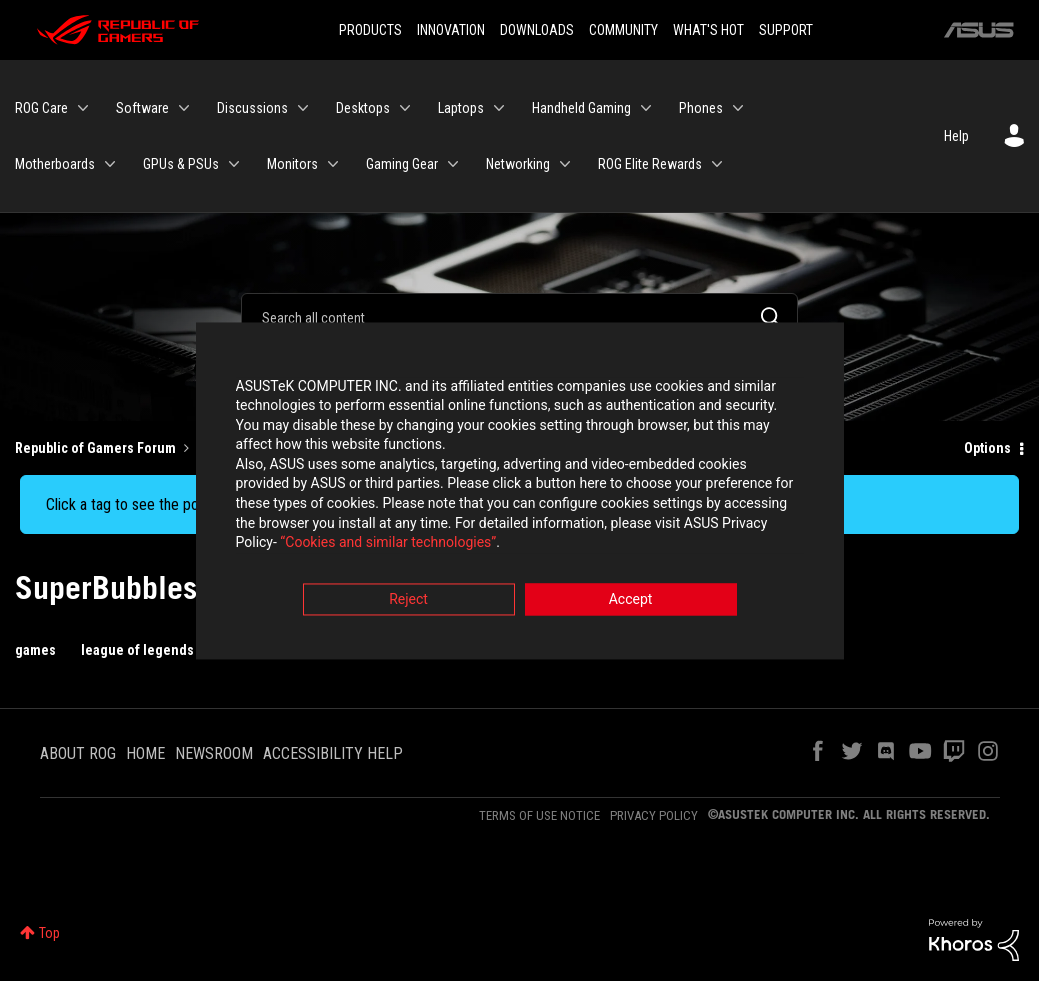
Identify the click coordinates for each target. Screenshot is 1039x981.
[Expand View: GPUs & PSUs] (234, 164)
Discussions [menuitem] (252, 108)
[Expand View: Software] (184, 108)
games (35, 650)
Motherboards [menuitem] (55, 164)
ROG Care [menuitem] (41, 108)
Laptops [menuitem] (461, 108)
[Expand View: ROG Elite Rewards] (717, 164)
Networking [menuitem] (518, 164)
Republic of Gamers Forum (95, 448)
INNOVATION (451, 30)
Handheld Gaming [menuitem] (581, 108)
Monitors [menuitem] (292, 164)
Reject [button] (408, 601)
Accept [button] (631, 601)
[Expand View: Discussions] (303, 108)
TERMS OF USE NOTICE (539, 815)
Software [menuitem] (142, 108)
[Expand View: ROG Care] (83, 108)
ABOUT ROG (78, 753)
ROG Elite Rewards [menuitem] (650, 164)
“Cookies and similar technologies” (388, 545)
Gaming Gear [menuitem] (402, 164)
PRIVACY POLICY (654, 815)
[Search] (519, 317)
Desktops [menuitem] (363, 108)
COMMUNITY (623, 30)
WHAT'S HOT (708, 30)
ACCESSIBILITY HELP (333, 753)
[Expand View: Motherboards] (110, 164)
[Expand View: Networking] (565, 164)
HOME (145, 753)
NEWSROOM (214, 753)
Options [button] (987, 448)
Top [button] (49, 933)
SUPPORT (786, 30)
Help (956, 136)
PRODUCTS (370, 30)
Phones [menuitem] (701, 108)
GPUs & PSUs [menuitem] (181, 164)
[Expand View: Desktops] (405, 108)
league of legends (137, 650)
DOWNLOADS (537, 30)
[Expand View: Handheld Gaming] (646, 108)
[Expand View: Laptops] (499, 108)
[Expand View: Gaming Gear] (453, 164)
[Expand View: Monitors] (333, 164)
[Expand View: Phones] (738, 108)
